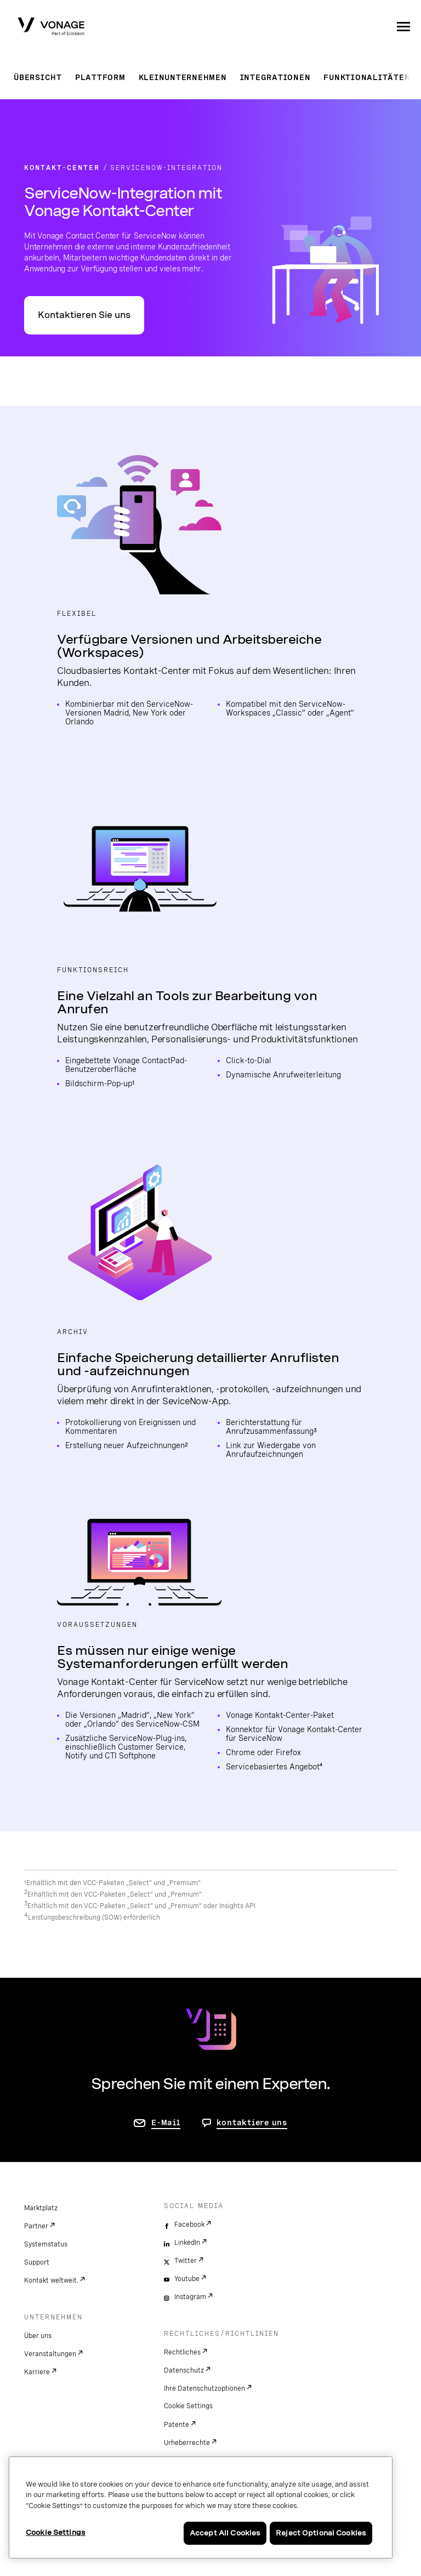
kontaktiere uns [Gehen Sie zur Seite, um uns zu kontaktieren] (252, 2122)
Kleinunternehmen (183, 77)
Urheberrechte (187, 2443)
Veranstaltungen (50, 2354)
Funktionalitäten (366, 77)
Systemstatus (45, 2244)
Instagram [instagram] (190, 2297)
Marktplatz (41, 2208)
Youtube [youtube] (187, 2279)
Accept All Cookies (225, 2533)
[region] (200, 2507)
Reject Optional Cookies (321, 2533)
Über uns (38, 2336)
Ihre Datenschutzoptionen (204, 2388)
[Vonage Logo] (51, 27)
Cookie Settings (188, 2406)
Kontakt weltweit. (51, 2280)
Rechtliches (182, 2352)
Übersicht (38, 77)
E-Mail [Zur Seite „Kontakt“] (165, 2122)
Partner (36, 2226)
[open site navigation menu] (403, 26)
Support (36, 2262)
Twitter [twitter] (185, 2261)
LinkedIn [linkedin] (187, 2242)
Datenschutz (184, 2370)
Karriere (37, 2372)
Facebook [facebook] (189, 2224)
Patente (176, 2425)
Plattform (100, 77)
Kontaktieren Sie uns (84, 315)
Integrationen (275, 77)
